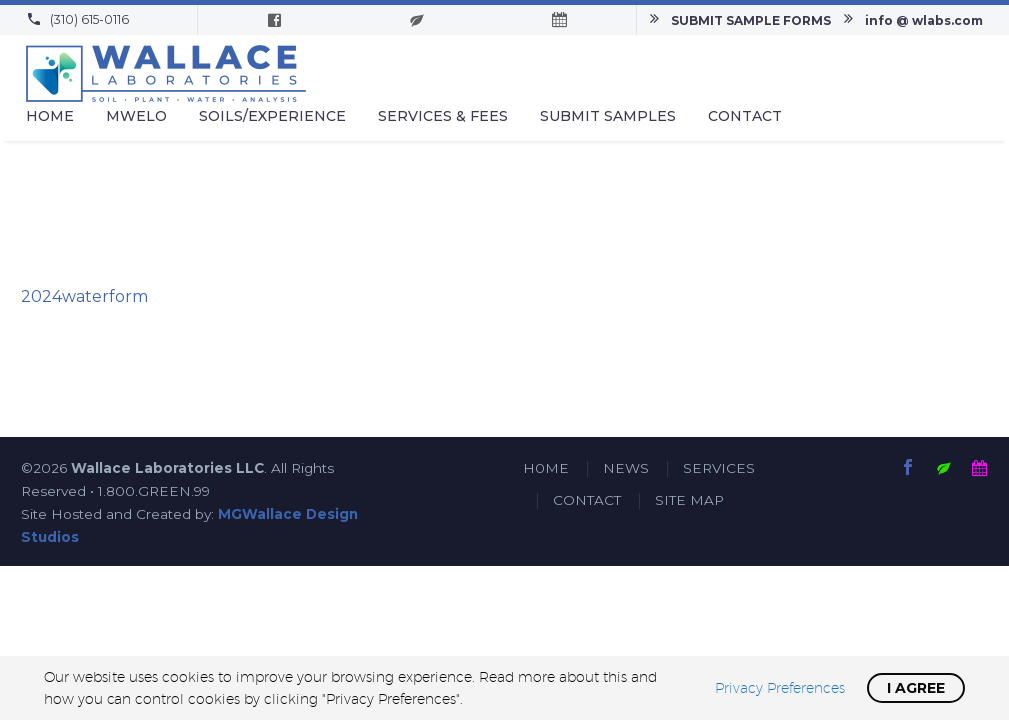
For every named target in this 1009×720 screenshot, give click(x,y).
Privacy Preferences (780, 688)
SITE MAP (689, 500)
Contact (745, 116)
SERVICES (719, 468)
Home (50, 116)
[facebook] (908, 467)
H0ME (546, 468)
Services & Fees (443, 116)
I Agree (916, 688)
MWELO (136, 116)
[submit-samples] (944, 467)
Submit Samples (608, 116)
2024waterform (84, 296)
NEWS (626, 468)
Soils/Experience (272, 116)
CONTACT (587, 500)
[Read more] (77, 20)
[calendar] (980, 467)
